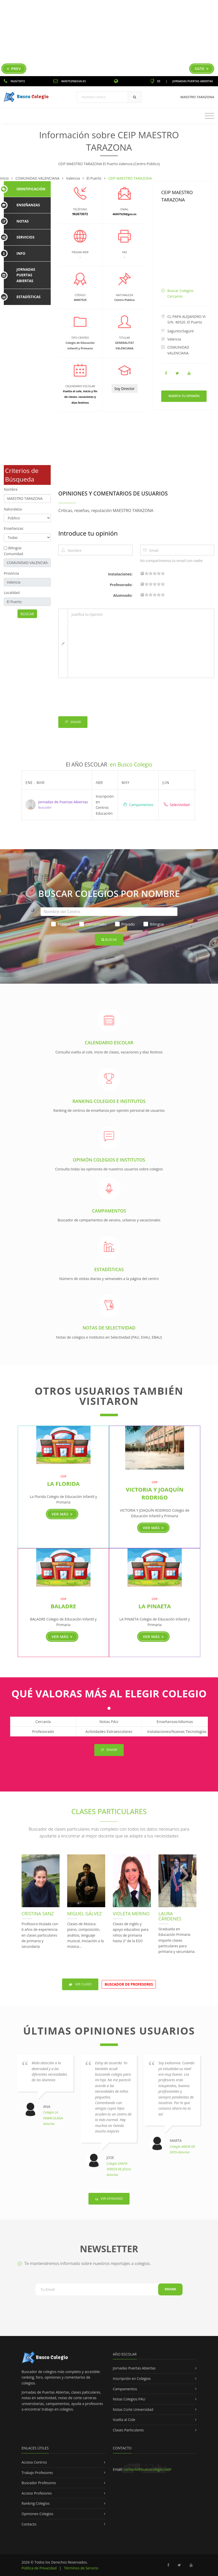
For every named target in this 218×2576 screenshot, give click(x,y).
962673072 (14, 81)
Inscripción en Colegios (132, 2378)
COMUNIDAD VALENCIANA (178, 350)
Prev (14, 68)
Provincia (11, 573)
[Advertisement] (109, 38)
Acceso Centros (34, 2462)
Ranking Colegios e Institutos (109, 1101)
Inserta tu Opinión (183, 396)
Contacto (29, 2524)
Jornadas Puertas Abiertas (192, 81)
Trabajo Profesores (37, 2472)
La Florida (63, 1483)
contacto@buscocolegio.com (147, 2469)
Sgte (202, 68)
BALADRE (63, 1606)
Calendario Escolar (109, 1042)
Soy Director (124, 388)
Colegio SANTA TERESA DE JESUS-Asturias (119, 2169)
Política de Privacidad (39, 2568)
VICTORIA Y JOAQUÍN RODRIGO (154, 1493)
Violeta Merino (131, 1913)
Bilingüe (15, 547)
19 (163, 573)
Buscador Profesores (39, 2482)
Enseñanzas (13, 528)
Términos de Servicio (81, 2568)
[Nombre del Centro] (109, 911)
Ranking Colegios (36, 2503)
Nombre (10, 489)
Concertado (92, 924)
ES (155, 81)
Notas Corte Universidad (133, 2409)
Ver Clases (80, 1984)
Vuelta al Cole (124, 2419)
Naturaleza (13, 509)
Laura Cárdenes (169, 1916)
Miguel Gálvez (84, 1913)
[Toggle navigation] (209, 116)
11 (155, 573)
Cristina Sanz (38, 1913)
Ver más (62, 1513)
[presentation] (96, 698)
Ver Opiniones (109, 2198)
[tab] (27, 189)
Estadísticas (109, 1269)
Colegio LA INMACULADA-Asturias (53, 2118)
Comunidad (13, 553)
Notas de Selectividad (109, 1328)
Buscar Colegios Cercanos (180, 293)
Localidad (12, 592)
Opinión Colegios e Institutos (109, 1160)
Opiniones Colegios (37, 2513)
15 (159, 573)
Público (60, 924)
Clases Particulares (109, 1811)
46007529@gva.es (69, 81)
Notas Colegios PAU (129, 2399)
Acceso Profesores (37, 2493)
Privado (125, 924)
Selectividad (177, 804)
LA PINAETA (154, 1606)
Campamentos (138, 804)
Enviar (73, 722)
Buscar (109, 939)
